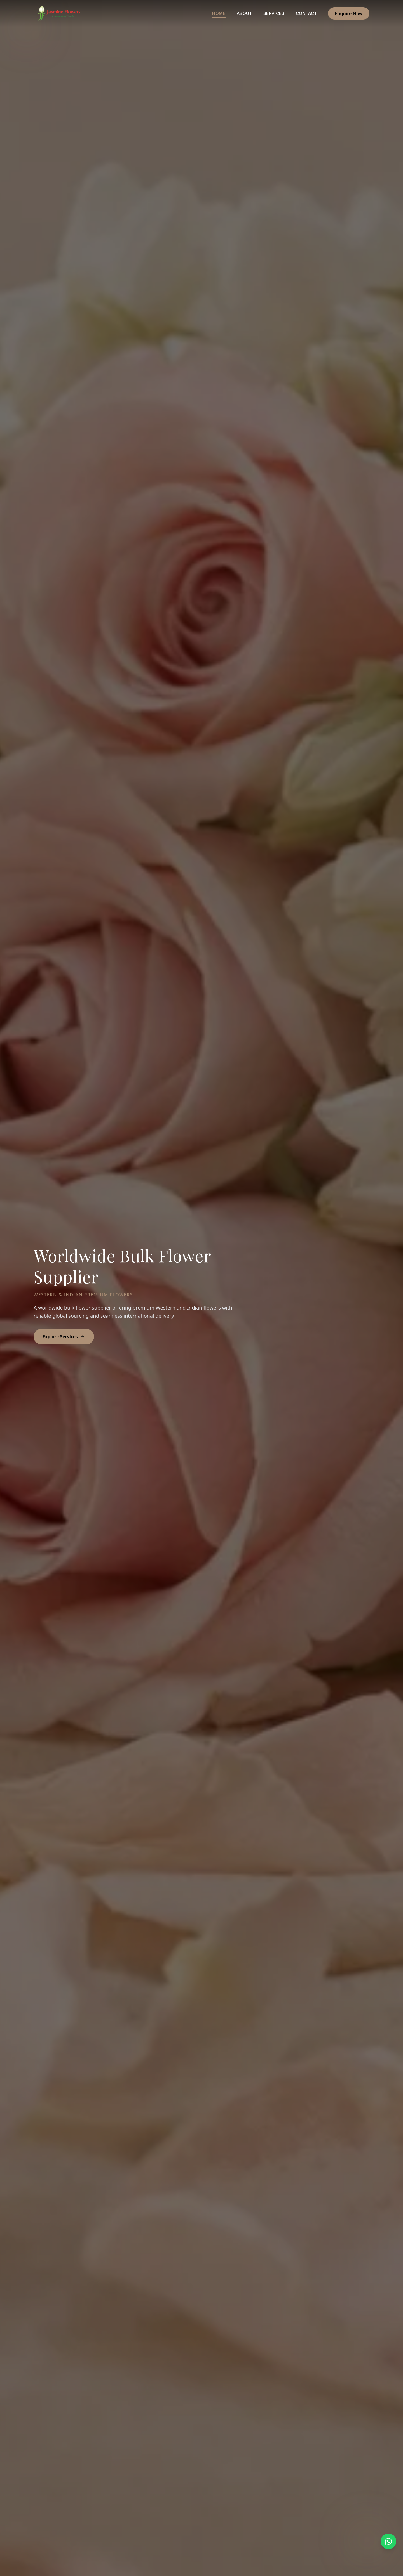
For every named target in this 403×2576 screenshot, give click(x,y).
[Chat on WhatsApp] (388, 2541)
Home (219, 14)
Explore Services (64, 1337)
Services (274, 13)
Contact (306, 13)
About (244, 13)
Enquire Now (349, 13)
